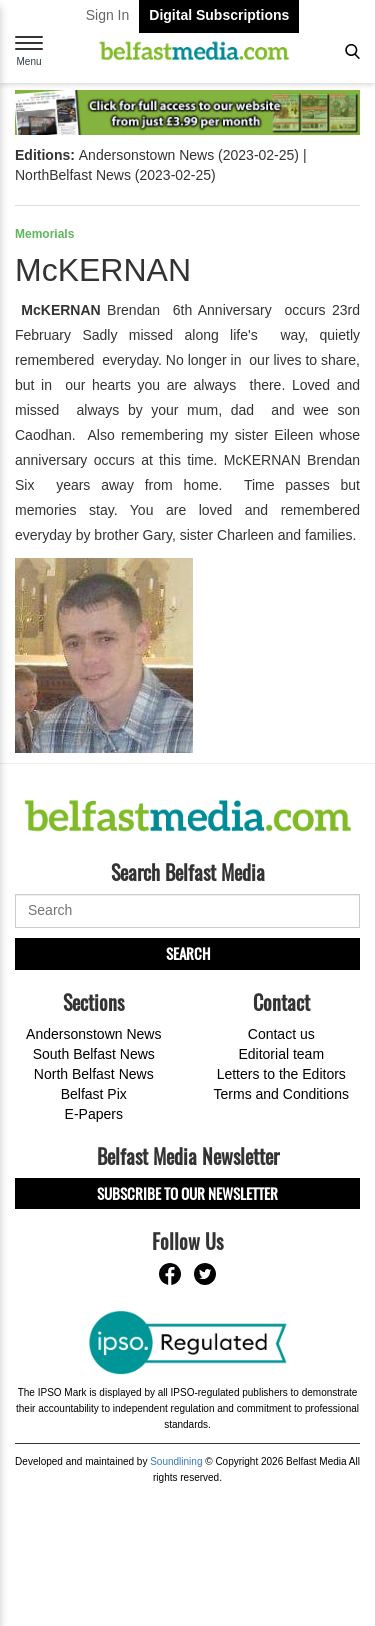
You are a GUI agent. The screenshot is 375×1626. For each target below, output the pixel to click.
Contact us (281, 1034)
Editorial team (281, 1054)
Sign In (108, 15)
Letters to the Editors (281, 1074)
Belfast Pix (94, 1094)
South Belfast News (94, 1054)
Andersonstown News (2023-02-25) (189, 155)
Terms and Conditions (281, 1094)
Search (188, 953)
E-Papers (94, 1114)
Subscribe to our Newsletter (187, 1193)
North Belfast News (94, 1074)
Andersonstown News (93, 1034)
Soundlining (176, 1461)
